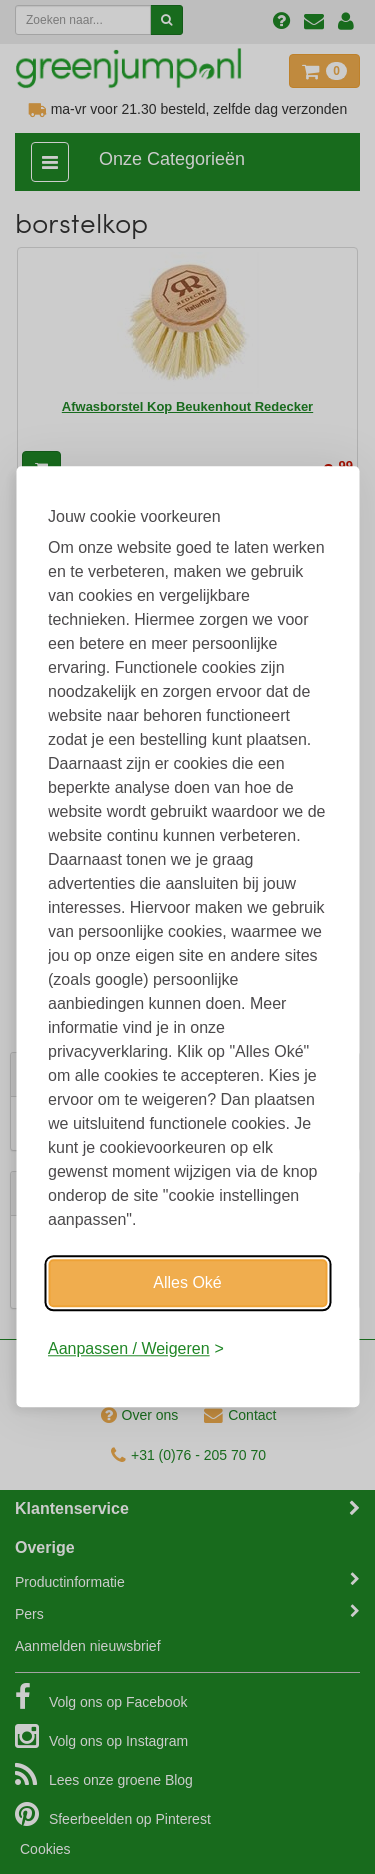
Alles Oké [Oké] (187, 1282)
